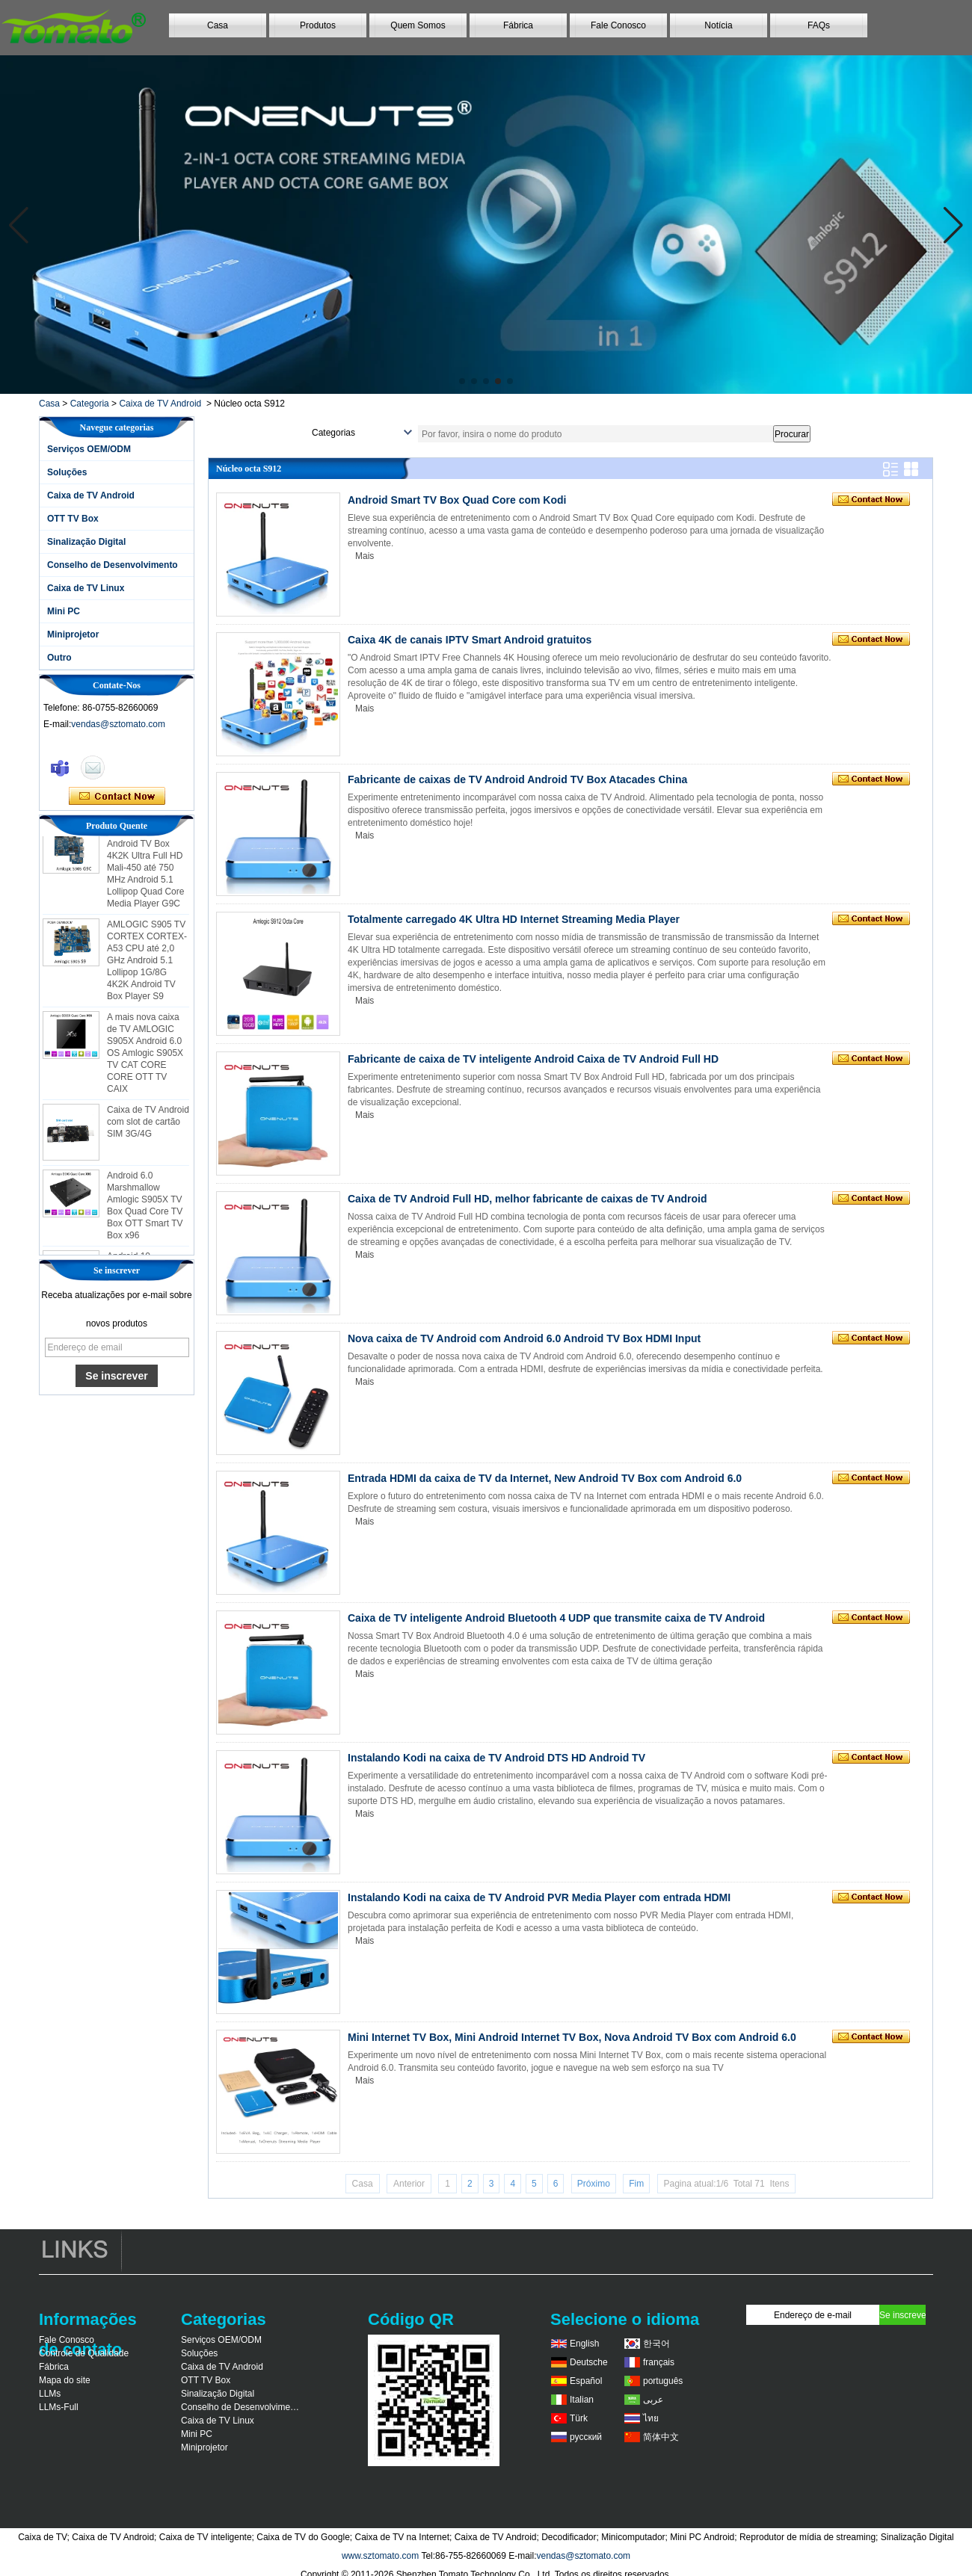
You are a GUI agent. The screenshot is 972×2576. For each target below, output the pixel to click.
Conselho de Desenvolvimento (112, 565)
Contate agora (117, 796)
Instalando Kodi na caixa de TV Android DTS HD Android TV (496, 1758)
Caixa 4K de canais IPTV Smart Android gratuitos (469, 640)
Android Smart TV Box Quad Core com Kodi (457, 500)
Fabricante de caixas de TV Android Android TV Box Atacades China (517, 779)
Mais (364, 556)
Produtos (318, 25)
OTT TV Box (73, 518)
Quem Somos (417, 25)
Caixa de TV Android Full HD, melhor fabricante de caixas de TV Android (527, 1199)
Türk (579, 2418)
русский (586, 2437)
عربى (653, 2399)
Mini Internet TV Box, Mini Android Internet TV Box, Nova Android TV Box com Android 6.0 (572, 2037)
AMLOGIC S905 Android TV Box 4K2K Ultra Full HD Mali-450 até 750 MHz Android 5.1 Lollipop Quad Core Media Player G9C (145, 873)
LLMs (50, 2393)
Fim (636, 2183)
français (658, 2362)
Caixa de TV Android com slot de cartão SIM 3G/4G (148, 1127)
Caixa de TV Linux (85, 588)
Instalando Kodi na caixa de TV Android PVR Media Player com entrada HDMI (539, 1897)
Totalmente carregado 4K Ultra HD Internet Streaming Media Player (514, 919)
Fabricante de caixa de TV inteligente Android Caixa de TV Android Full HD (533, 1059)
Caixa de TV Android (160, 403)
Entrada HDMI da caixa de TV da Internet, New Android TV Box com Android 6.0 (545, 1478)
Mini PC (63, 611)
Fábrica (518, 25)
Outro (59, 657)
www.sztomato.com (380, 2556)
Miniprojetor (73, 634)
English (584, 2343)
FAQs (819, 25)
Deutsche (589, 2362)
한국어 (656, 2343)
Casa (217, 25)
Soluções (67, 472)
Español (586, 2381)
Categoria (89, 403)
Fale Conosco (618, 25)
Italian (582, 2399)
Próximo (593, 2183)
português (663, 2381)
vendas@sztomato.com (118, 724)
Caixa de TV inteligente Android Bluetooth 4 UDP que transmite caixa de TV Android (556, 1618)
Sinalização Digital (86, 542)
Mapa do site (64, 2380)
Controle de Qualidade (84, 2353)
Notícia (718, 25)
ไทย (651, 2418)
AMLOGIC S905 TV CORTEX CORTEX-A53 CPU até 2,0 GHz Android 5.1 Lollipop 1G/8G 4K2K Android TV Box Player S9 (147, 965)
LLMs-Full (59, 2407)
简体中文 (661, 2437)
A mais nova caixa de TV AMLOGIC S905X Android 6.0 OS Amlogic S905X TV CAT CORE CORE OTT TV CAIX (145, 1058)
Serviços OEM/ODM (89, 449)
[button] (462, 381)
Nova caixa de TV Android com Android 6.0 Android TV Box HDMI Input (524, 1338)
